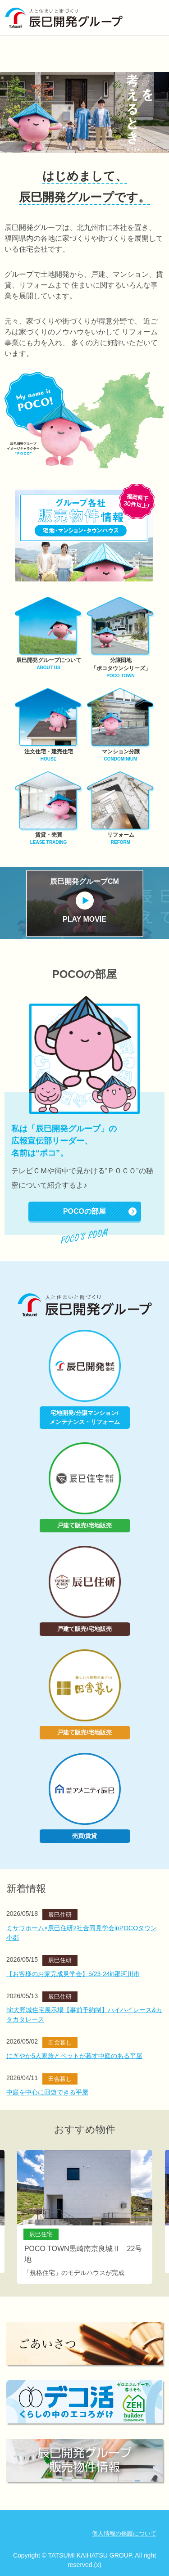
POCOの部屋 (84, 1211)
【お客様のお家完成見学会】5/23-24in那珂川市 (73, 1973)
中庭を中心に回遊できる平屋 (47, 2092)
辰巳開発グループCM (84, 901)
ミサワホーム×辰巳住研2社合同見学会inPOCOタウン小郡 (81, 1932)
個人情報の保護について (124, 2533)
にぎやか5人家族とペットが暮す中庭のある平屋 (74, 2055)
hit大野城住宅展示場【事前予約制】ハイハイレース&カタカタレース (84, 2014)
